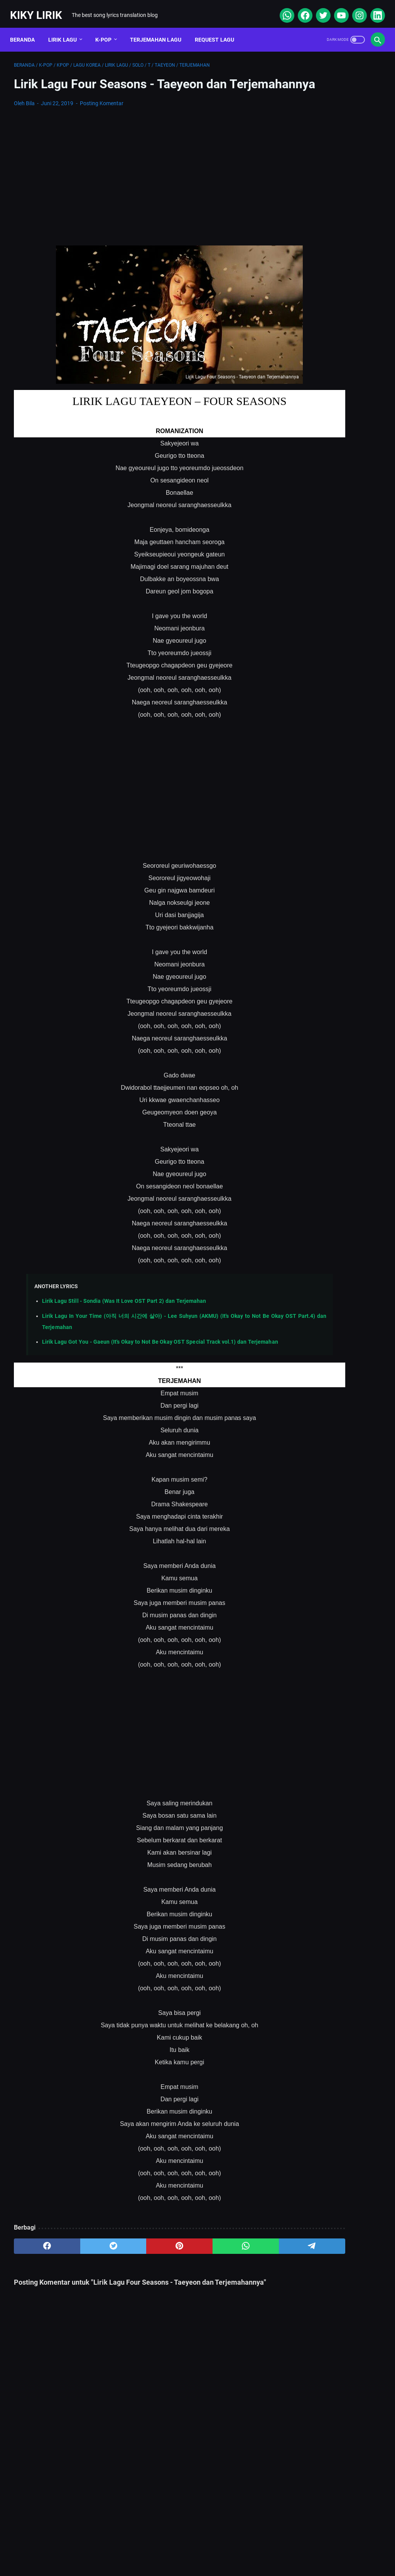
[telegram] (234, 2269)
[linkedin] (373, 9)
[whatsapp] (282, 9)
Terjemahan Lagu (159, 30)
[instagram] (354, 9)
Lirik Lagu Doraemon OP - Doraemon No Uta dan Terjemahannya (328, 284)
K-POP (107, 30)
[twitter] (318, 9)
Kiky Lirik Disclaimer (284, 2547)
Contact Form (178, 2547)
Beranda (26, 30)
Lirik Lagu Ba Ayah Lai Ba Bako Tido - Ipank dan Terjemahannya (328, 456)
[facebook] (300, 9)
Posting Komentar (101, 116)
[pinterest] (136, 2269)
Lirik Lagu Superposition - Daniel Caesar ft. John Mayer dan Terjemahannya (332, 357)
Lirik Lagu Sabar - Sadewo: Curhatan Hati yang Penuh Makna (330, 321)
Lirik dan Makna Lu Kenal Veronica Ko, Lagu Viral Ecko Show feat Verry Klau (332, 393)
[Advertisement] (136, 184)
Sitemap (136, 2547)
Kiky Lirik (40, 9)
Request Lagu (218, 30)
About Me (98, 2547)
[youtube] (336, 9)
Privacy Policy (228, 2547)
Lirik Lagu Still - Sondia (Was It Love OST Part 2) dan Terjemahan (124, 1313)
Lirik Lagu (66, 30)
